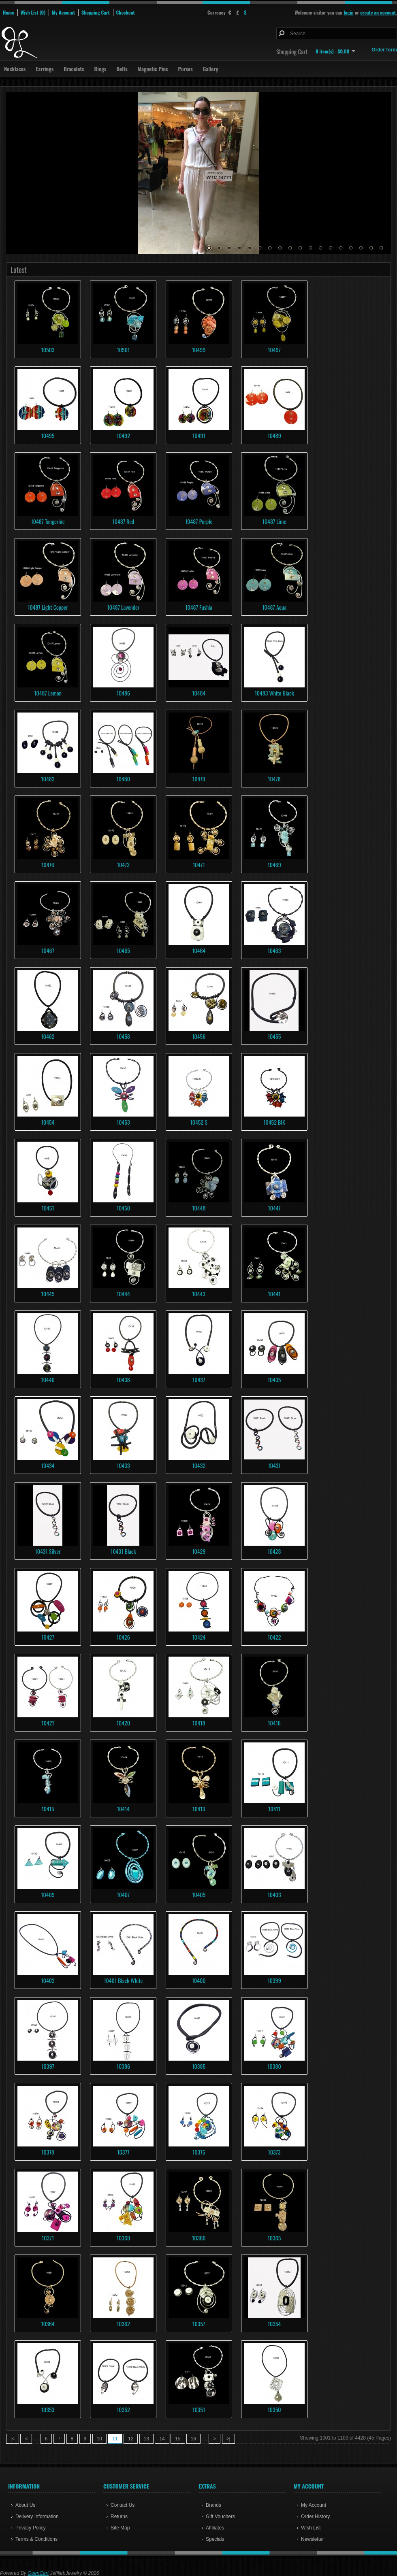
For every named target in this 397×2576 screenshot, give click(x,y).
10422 (274, 1637)
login (348, 12)
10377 (123, 2152)
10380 (274, 2066)
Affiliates (215, 2528)
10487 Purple (198, 521)
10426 (123, 1637)
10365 (274, 2238)
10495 (48, 435)
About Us (25, 2505)
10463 (274, 950)
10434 (48, 1465)
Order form (384, 50)
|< (13, 2439)
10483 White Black (274, 693)
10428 (274, 1551)
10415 (47, 1808)
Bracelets (74, 69)
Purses (185, 69)
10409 (48, 1894)
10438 (123, 1379)
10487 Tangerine (47, 521)
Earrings (44, 69)
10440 (47, 1379)
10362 (123, 2323)
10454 (48, 1122)
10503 (47, 349)
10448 (198, 1208)
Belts (121, 69)
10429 (198, 1551)
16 (360, 247)
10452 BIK (274, 1122)
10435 (274, 1379)
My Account (63, 12)
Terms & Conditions (36, 2539)
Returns (119, 2516)
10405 (198, 1894)
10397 (47, 2066)
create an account (378, 12)
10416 (274, 1723)
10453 (123, 1122)
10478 (274, 778)
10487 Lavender (123, 607)
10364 (47, 2323)
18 (381, 247)
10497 (274, 349)
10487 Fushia (198, 607)
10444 (123, 1293)
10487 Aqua (274, 607)
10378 (47, 2152)
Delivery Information (37, 2516)
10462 (48, 1036)
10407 (123, 1894)
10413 (198, 1808)
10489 (274, 435)
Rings (100, 69)
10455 (274, 1036)
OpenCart (38, 2573)
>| (228, 2439)
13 (330, 247)
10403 (274, 1894)
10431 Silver (47, 1551)
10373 (274, 2152)
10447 (274, 1208)
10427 (47, 1637)
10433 (123, 1465)
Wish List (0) (33, 12)
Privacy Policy (30, 2528)
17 (371, 247)
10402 (47, 1980)
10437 (198, 1379)
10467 (47, 950)
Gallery (210, 69)
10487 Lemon (48, 693)
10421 (47, 1723)
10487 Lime (274, 521)
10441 (274, 1293)
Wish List (311, 2528)
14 (340, 247)
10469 (274, 864)
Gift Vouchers (220, 2516)
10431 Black (123, 1551)
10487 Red (123, 521)
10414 (123, 1808)
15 (350, 247)
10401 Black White (123, 1980)
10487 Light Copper (48, 607)
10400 (199, 1980)
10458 (123, 1036)
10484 (198, 693)
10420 (123, 1723)
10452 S (198, 1122)
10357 (198, 2323)
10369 (123, 2238)
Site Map (120, 2528)
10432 (198, 1465)
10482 (48, 778)
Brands (213, 2505)
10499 (198, 349)
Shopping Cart (95, 12)
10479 (198, 778)
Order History (315, 2516)
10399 (274, 1980)
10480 (123, 778)
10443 (198, 1293)
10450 (123, 1208)
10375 (198, 2152)
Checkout (125, 12)
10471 (199, 864)
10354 (274, 2323)
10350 (274, 2409)
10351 (198, 2409)
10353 (48, 2409)
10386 (123, 2066)
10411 (274, 1808)
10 (300, 247)
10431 (274, 1465)
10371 (48, 2238)
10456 (198, 1036)
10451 (47, 1208)
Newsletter (312, 2539)
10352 (123, 2409)
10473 (123, 864)
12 (320, 247)
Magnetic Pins (153, 69)
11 (310, 247)
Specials (215, 2539)
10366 (198, 2238)
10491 (198, 435)
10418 (198, 1723)
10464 (198, 950)
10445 (48, 1293)
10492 (123, 435)
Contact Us (122, 2505)
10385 (198, 2066)
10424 (198, 1637)
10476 (47, 864)
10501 (123, 349)
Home (8, 12)
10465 (123, 950)
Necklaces (15, 69)
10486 (123, 693)
